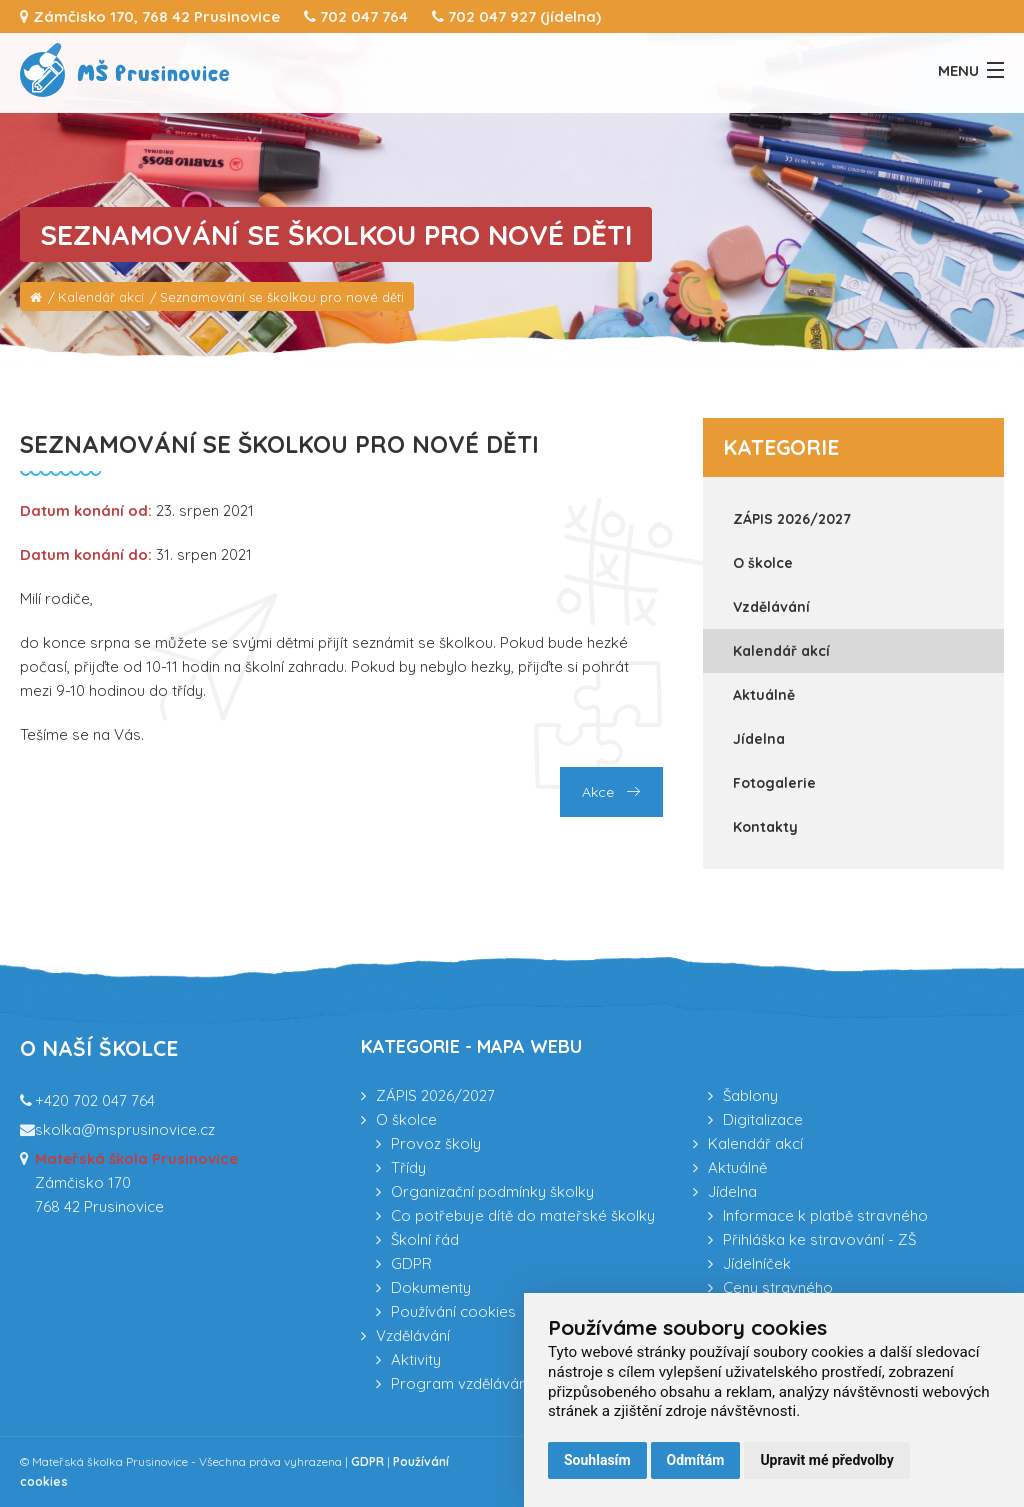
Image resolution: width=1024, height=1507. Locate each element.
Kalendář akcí (101, 297)
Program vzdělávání (460, 1383)
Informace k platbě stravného (825, 1215)
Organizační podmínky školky (492, 1191)
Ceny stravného (778, 1287)
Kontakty (765, 827)
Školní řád (425, 1239)
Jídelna (759, 739)
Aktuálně (764, 695)
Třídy (408, 1167)
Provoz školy (436, 1143)
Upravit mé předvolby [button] (826, 1460)
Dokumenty (431, 1287)
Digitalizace (763, 1119)
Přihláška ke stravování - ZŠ (819, 1239)
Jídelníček (757, 1263)
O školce (763, 563)
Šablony (750, 1095)
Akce (611, 792)
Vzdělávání (771, 607)
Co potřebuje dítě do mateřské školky (523, 1215)
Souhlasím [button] (597, 1460)
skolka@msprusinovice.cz (125, 1129)
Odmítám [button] (696, 1460)
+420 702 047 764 (95, 1100)
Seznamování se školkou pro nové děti (282, 297)
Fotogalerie (774, 783)
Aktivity (416, 1359)
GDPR (411, 1263)
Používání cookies (453, 1311)
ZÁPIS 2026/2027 (792, 519)
